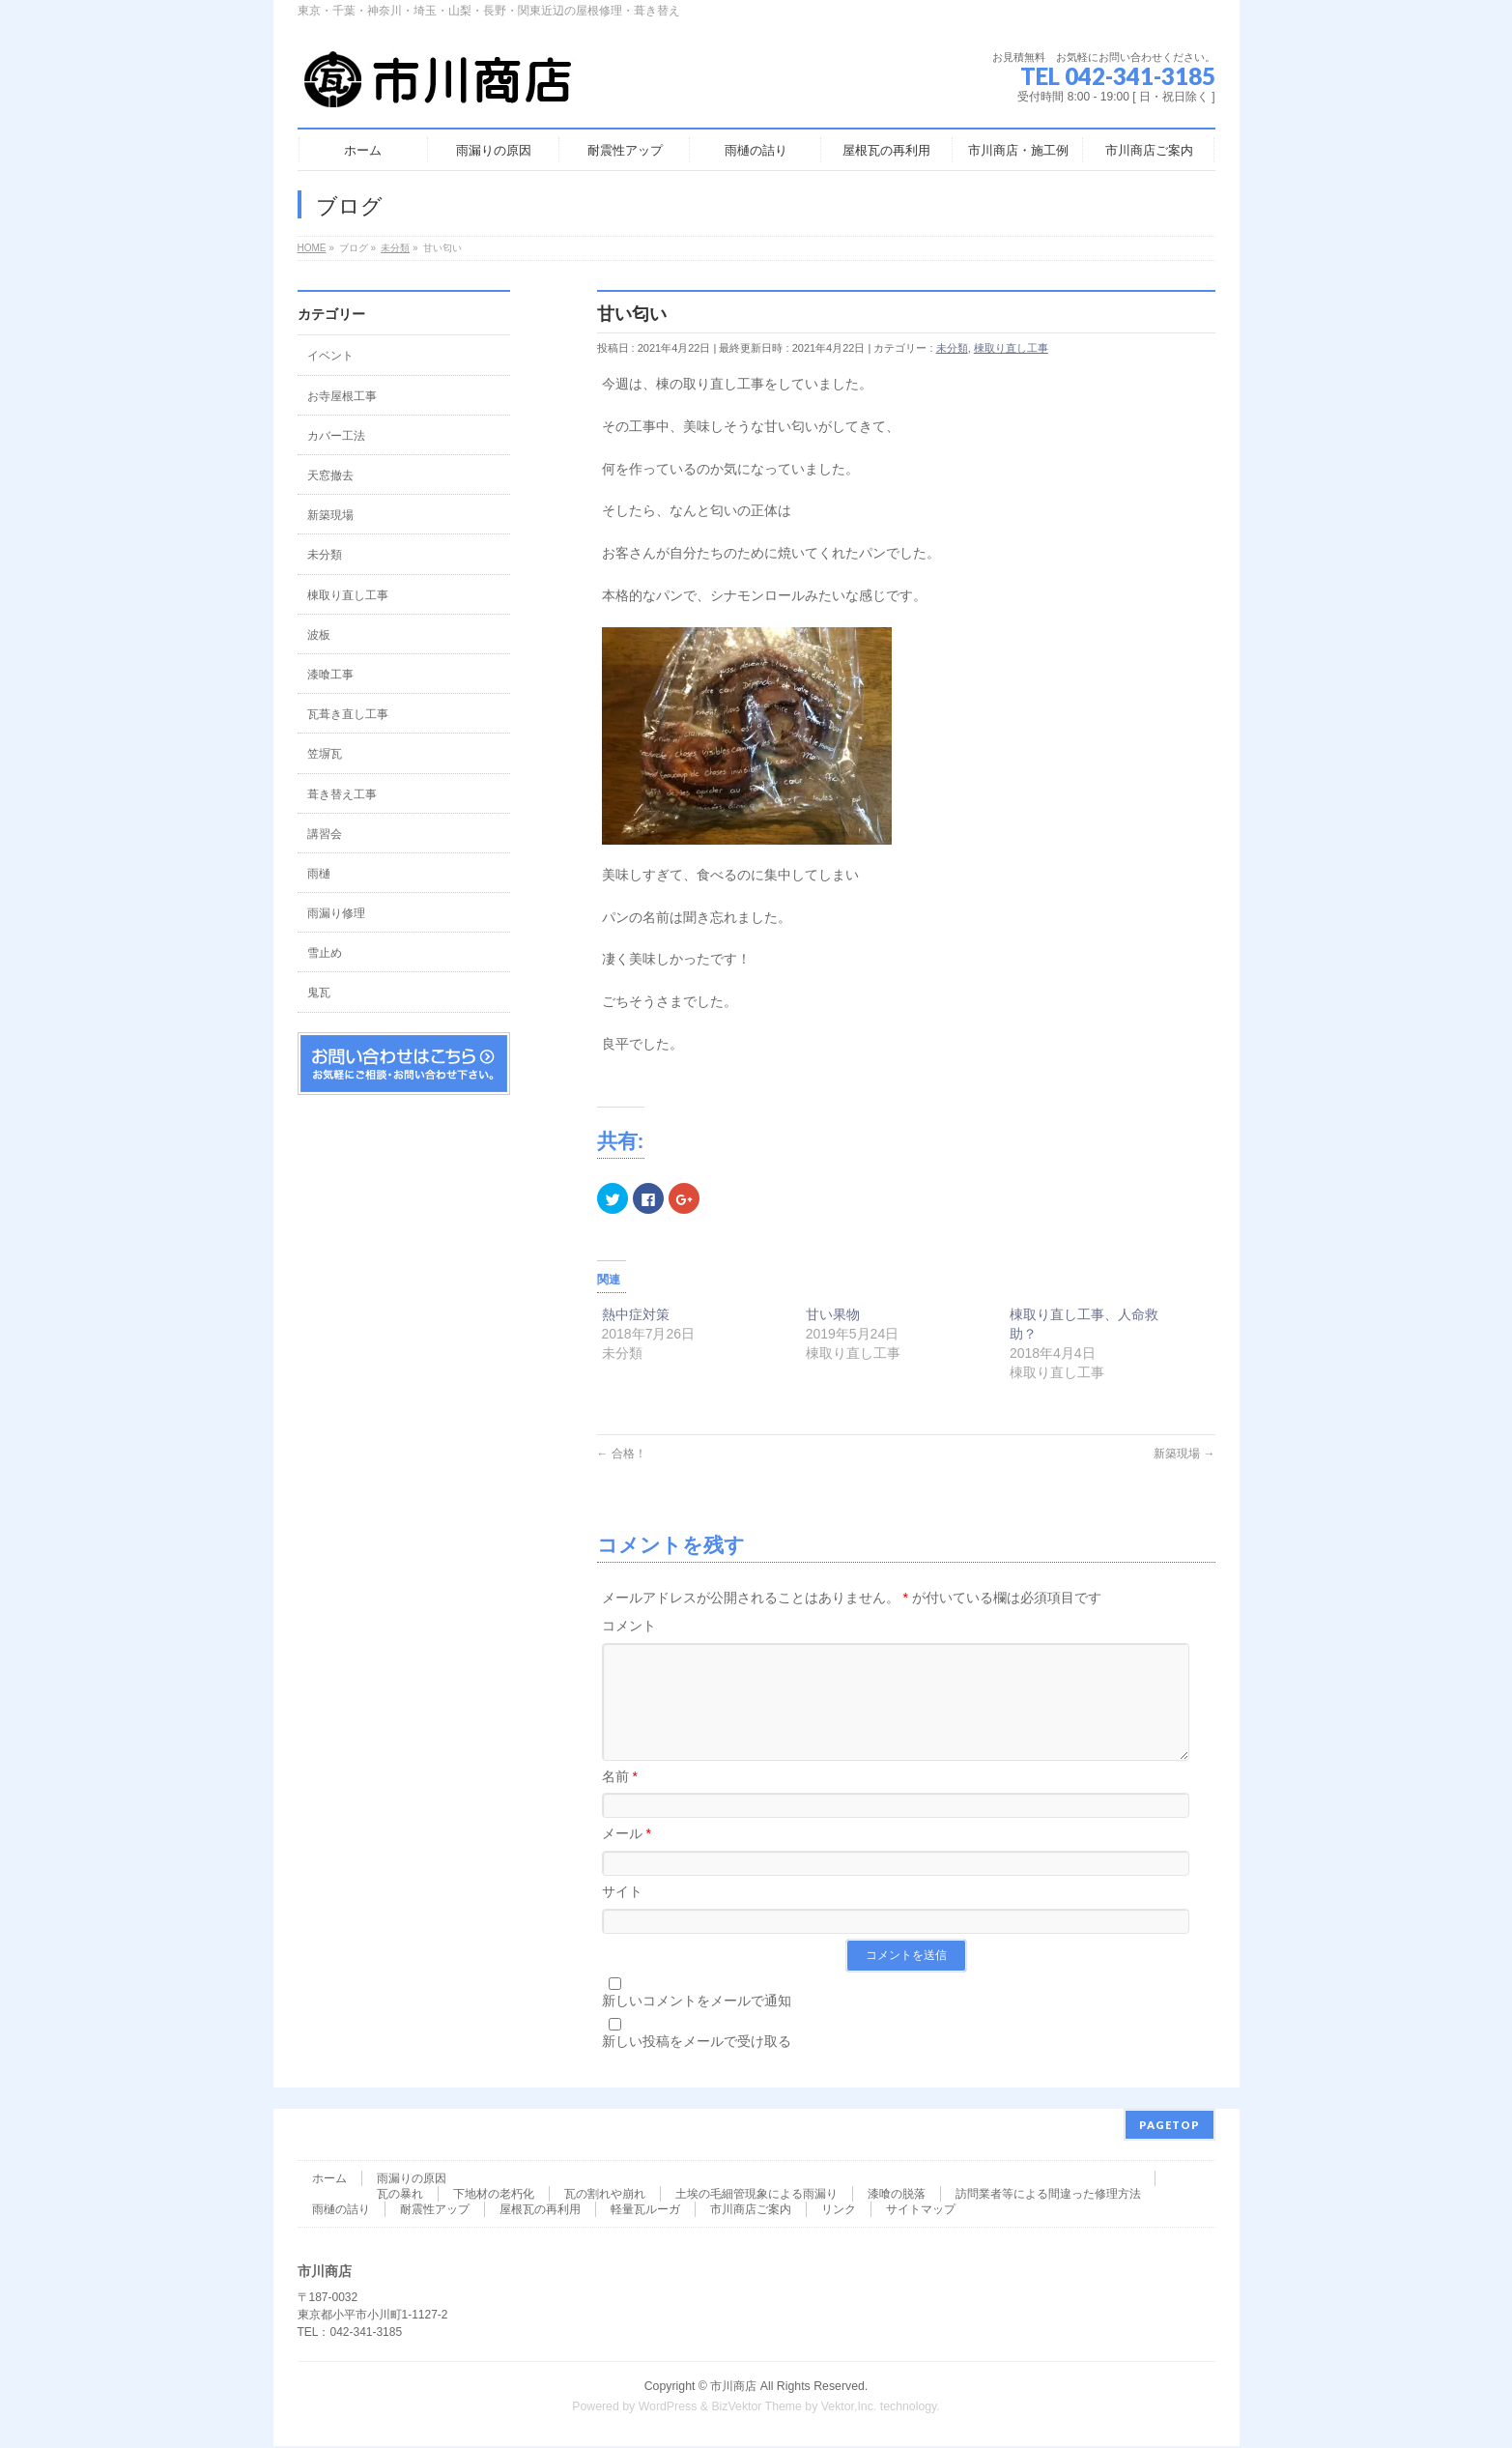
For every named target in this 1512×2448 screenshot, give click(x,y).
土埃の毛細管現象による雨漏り (756, 2196)
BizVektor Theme (756, 2408)
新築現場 (1184, 1453)
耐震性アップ (435, 2211)
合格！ (621, 1453)
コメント (629, 1625)
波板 (318, 635)
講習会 (324, 834)
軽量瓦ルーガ (645, 2211)
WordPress (668, 2408)
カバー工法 (336, 436)
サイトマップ (921, 2211)
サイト (622, 1914)
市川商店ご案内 (750, 2211)
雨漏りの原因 (411, 2180)
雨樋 (318, 873)
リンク (838, 2211)
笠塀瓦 (324, 754)
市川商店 (733, 2388)
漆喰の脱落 (897, 2196)
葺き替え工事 (342, 794)
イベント (330, 355)
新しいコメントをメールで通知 (696, 2023)
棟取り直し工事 (1011, 348)
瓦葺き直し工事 (347, 714)
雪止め (324, 953)
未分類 (952, 348)
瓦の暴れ (400, 2196)
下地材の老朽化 (493, 2196)
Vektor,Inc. (849, 2408)
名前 (620, 1799)
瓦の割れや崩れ (604, 2196)
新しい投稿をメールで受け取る (696, 2064)
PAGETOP (1169, 2126)
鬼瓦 (318, 992)
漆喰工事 (330, 674)
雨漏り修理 (336, 913)
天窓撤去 (330, 475)
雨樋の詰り (341, 2211)
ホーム (329, 2180)
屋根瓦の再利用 (540, 2211)
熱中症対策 (636, 1314)
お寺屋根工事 (342, 396)
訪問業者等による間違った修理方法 (1048, 2196)
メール (626, 1856)
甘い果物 (833, 1314)
